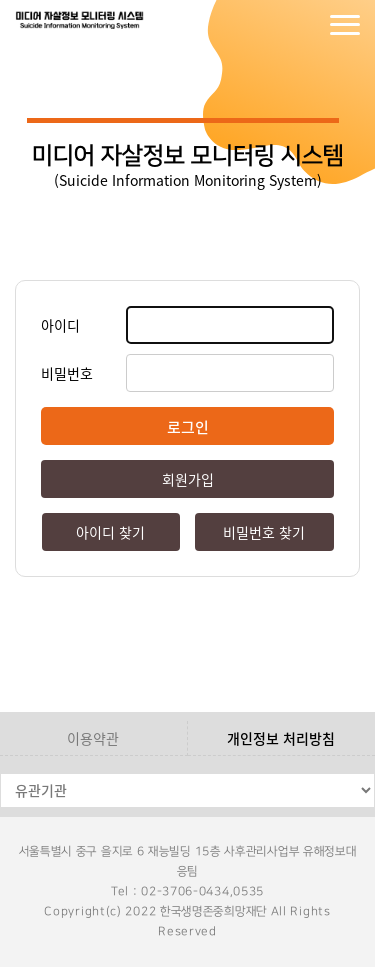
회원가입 (305, 25)
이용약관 (93, 738)
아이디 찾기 (110, 532)
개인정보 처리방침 (281, 738)
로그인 (265, 25)
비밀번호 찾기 (264, 532)
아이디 (60, 325)
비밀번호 (67, 373)
